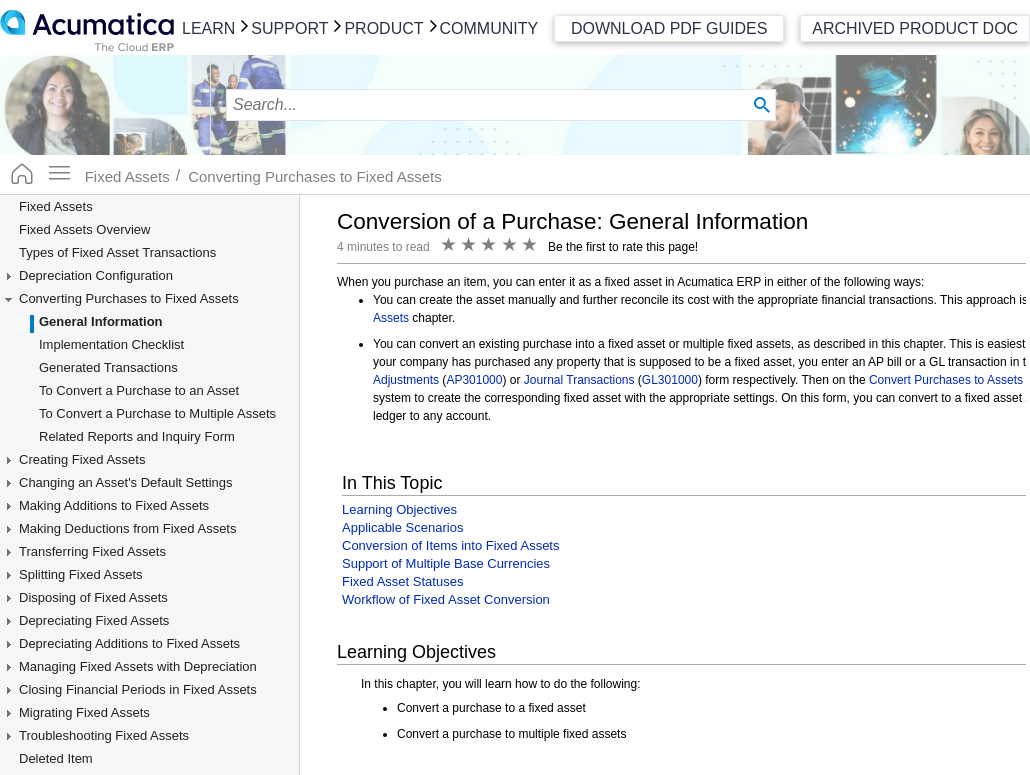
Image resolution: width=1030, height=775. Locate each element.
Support (289, 28)
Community (489, 28)
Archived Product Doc (915, 28)
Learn (208, 28)
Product (383, 28)
